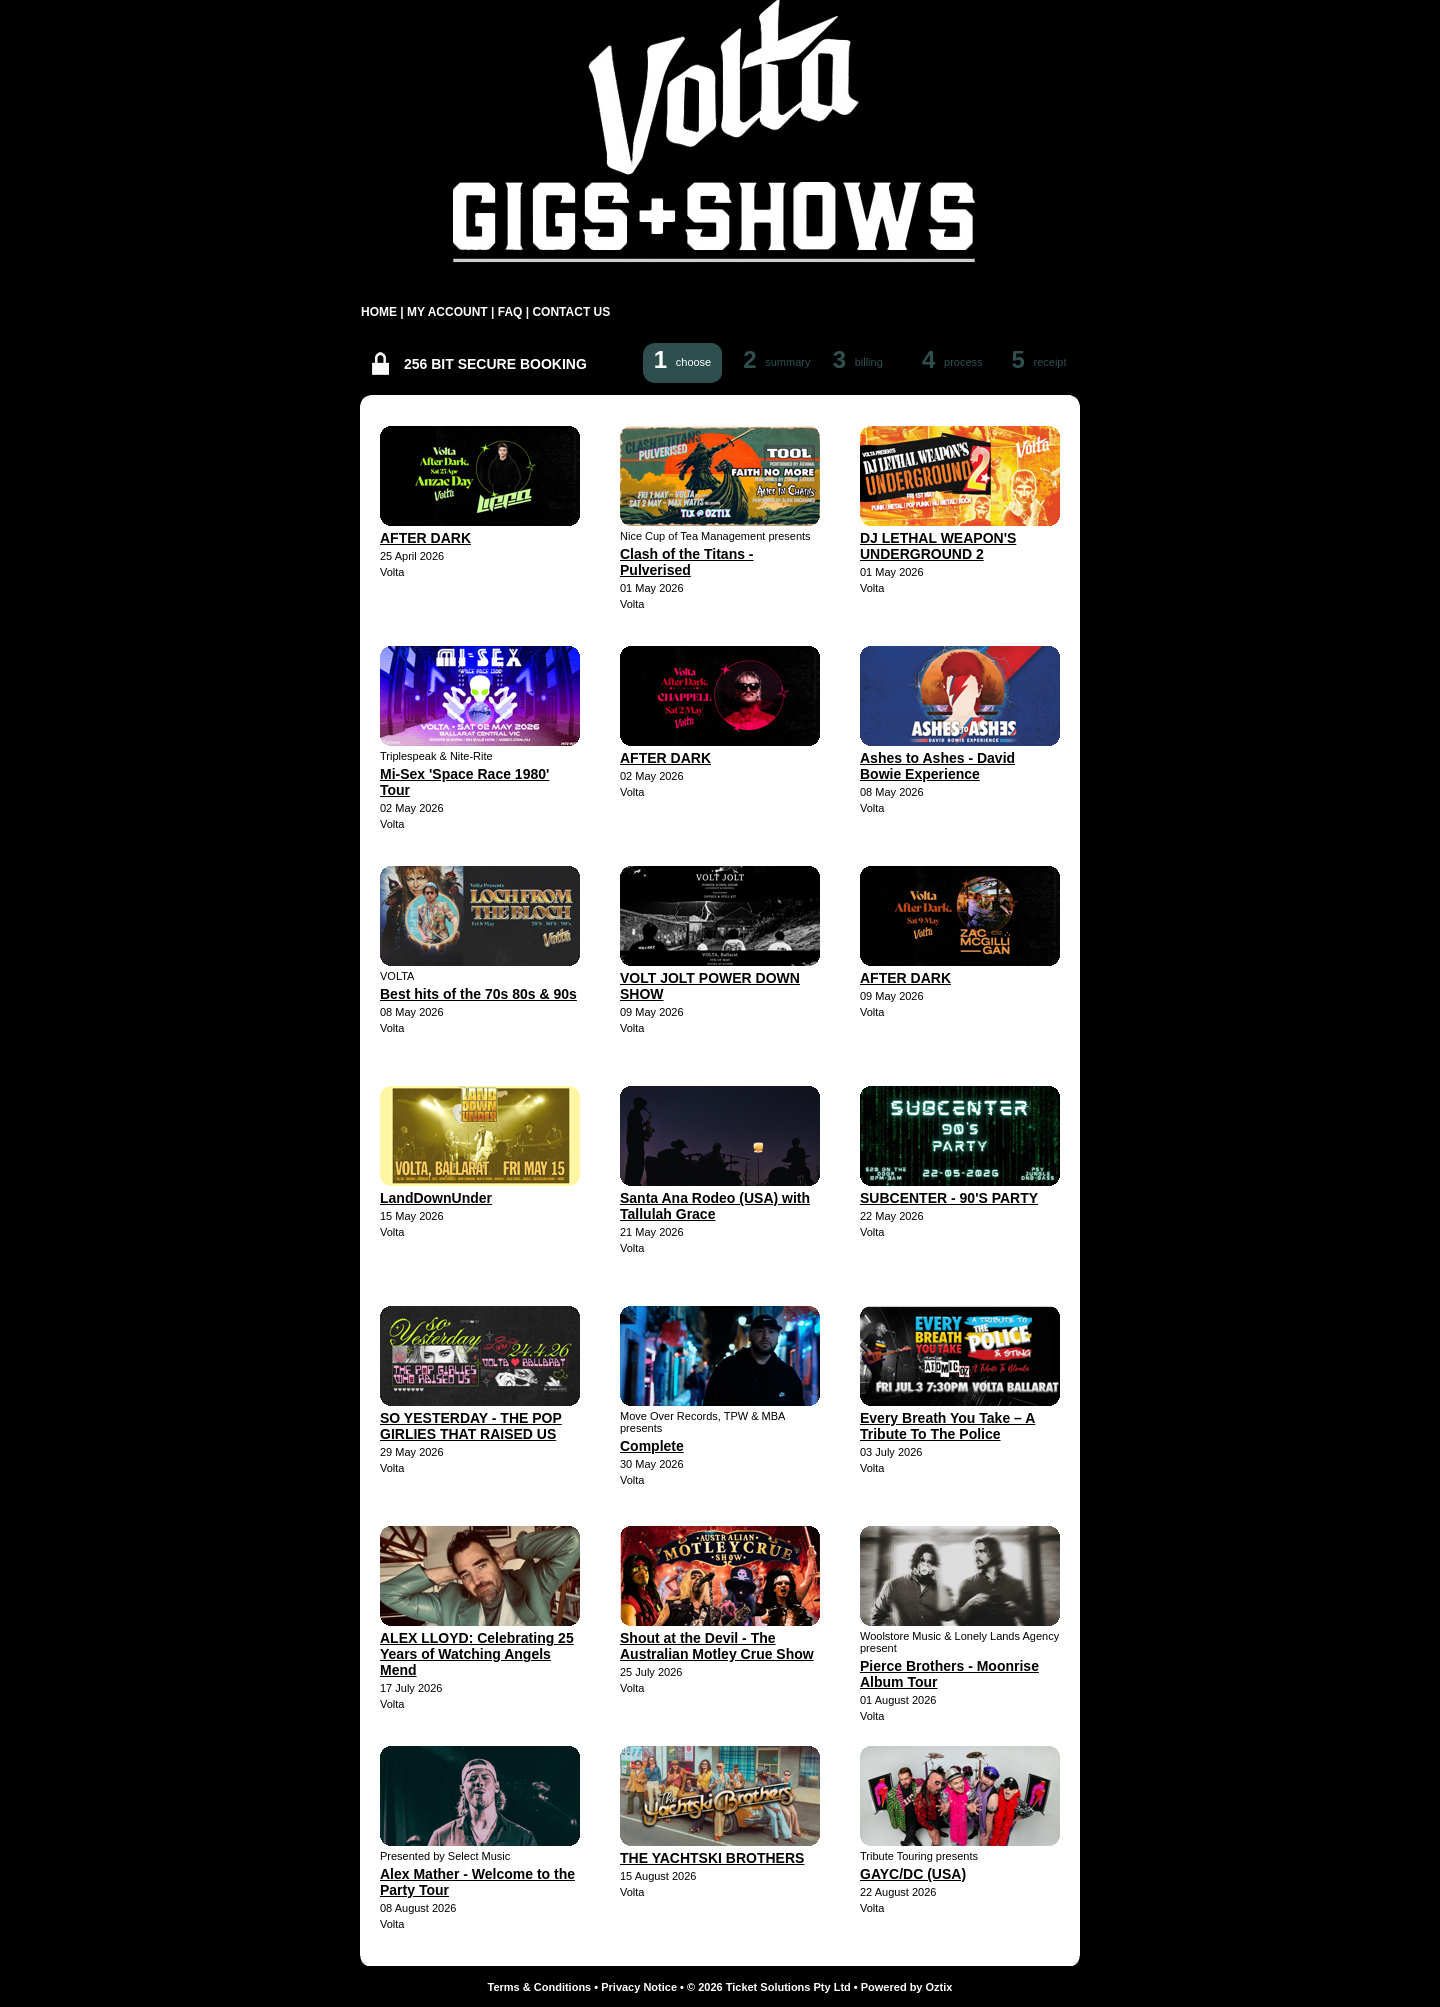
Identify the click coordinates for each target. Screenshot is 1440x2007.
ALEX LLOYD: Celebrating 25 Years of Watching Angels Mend (477, 1654)
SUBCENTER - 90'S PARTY (949, 1198)
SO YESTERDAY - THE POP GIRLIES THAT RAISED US (471, 1426)
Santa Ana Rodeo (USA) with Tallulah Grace (715, 1206)
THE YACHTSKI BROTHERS (712, 1858)
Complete (652, 1446)
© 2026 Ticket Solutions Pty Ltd (769, 1987)
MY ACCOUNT (447, 312)
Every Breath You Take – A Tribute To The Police (947, 1426)
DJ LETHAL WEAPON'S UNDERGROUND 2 (938, 546)
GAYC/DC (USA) (913, 1874)
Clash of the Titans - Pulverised (687, 562)
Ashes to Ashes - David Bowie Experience (937, 766)
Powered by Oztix (907, 1987)
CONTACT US (571, 312)
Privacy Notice (639, 1987)
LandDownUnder (436, 1198)
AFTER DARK (425, 538)
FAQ (510, 312)
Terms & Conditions (540, 1987)
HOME (379, 312)
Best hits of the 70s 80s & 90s (478, 994)
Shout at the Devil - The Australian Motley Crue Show (717, 1646)
